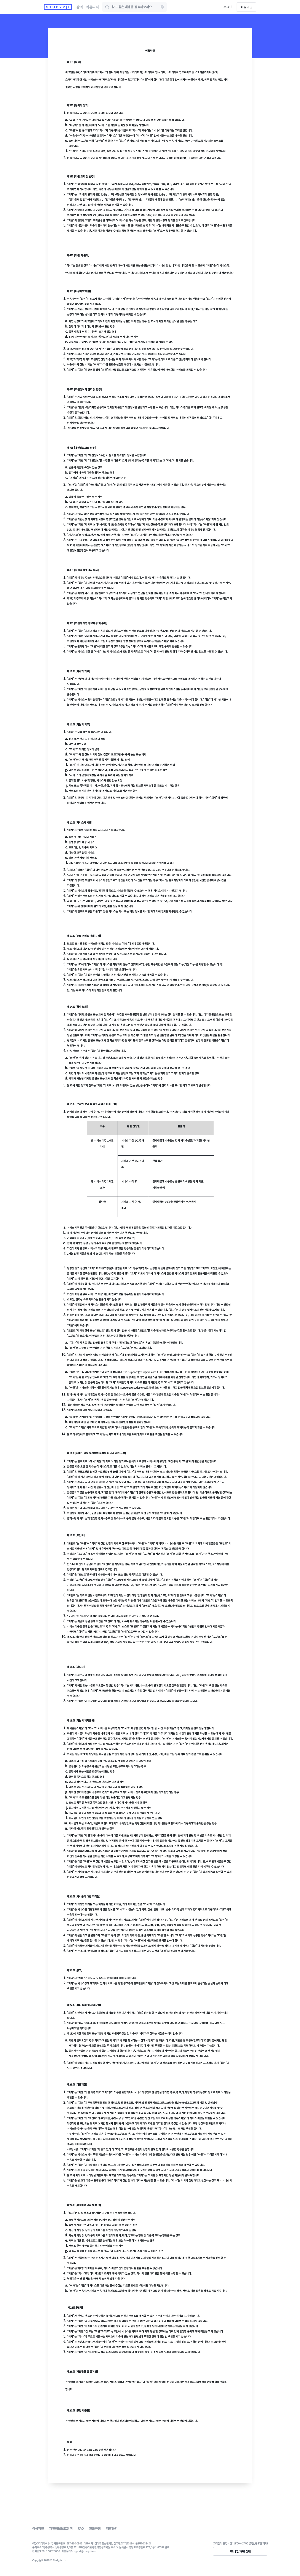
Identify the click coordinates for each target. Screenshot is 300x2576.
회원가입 (246, 7)
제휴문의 (112, 2528)
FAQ (81, 2528)
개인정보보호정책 (60, 2528)
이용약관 (38, 2528)
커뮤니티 (92, 7)
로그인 (227, 6)
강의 (79, 7)
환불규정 (95, 2528)
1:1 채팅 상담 (240, 2551)
